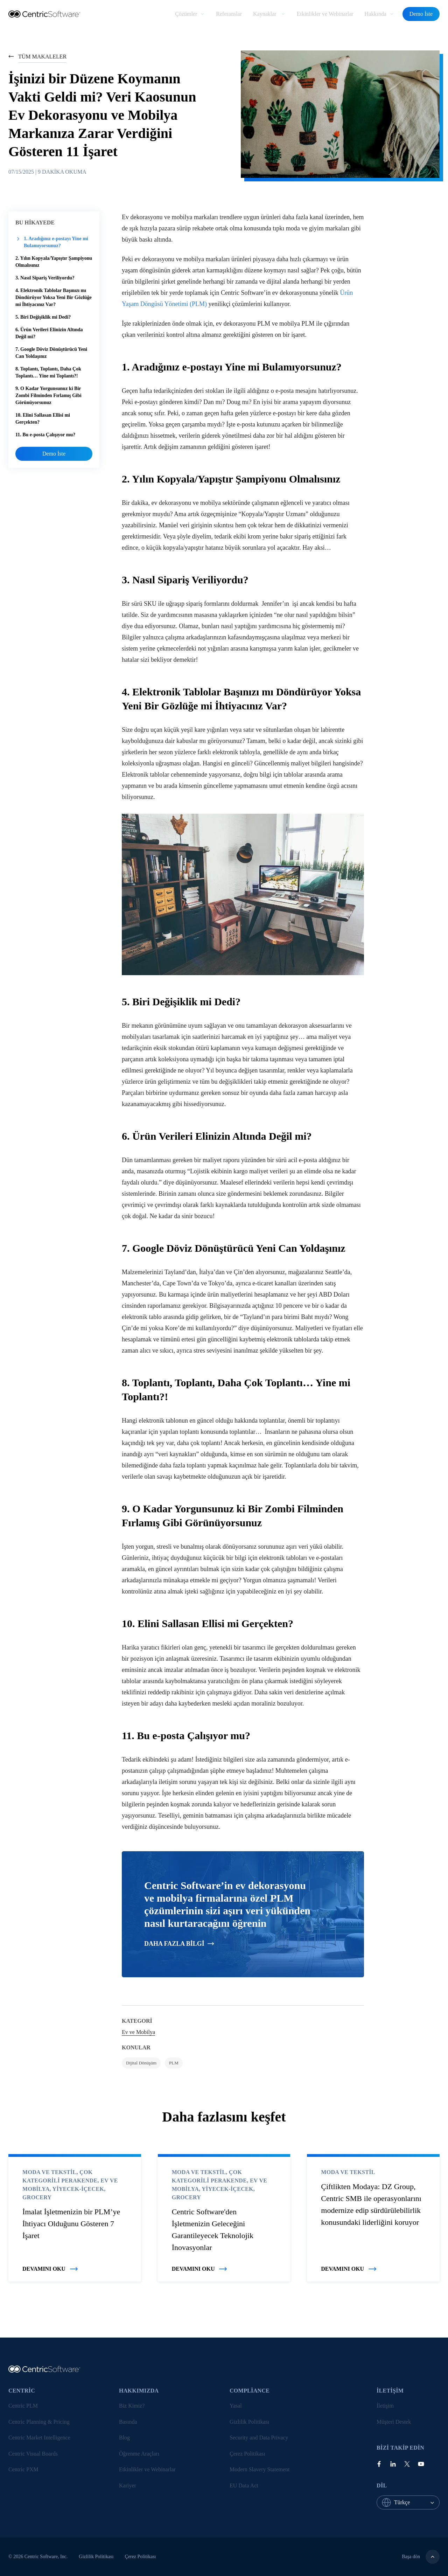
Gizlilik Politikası (249, 2422)
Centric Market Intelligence (39, 2437)
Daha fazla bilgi (179, 1943)
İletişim (385, 2406)
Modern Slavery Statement (260, 2469)
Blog (124, 2437)
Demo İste (421, 14)
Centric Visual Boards (33, 2454)
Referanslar (229, 14)
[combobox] (417, 2502)
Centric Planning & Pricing (39, 2422)
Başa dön (421, 2557)
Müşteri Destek (394, 2422)
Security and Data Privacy (259, 2437)
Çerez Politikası (247, 2454)
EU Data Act (244, 2485)
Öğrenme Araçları (139, 2454)
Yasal (236, 2406)
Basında (128, 2422)
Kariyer (127, 2485)
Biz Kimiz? (132, 2406)
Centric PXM (23, 2469)
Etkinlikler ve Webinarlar (325, 14)
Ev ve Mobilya (138, 2032)
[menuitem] (190, 14)
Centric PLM (23, 2406)
